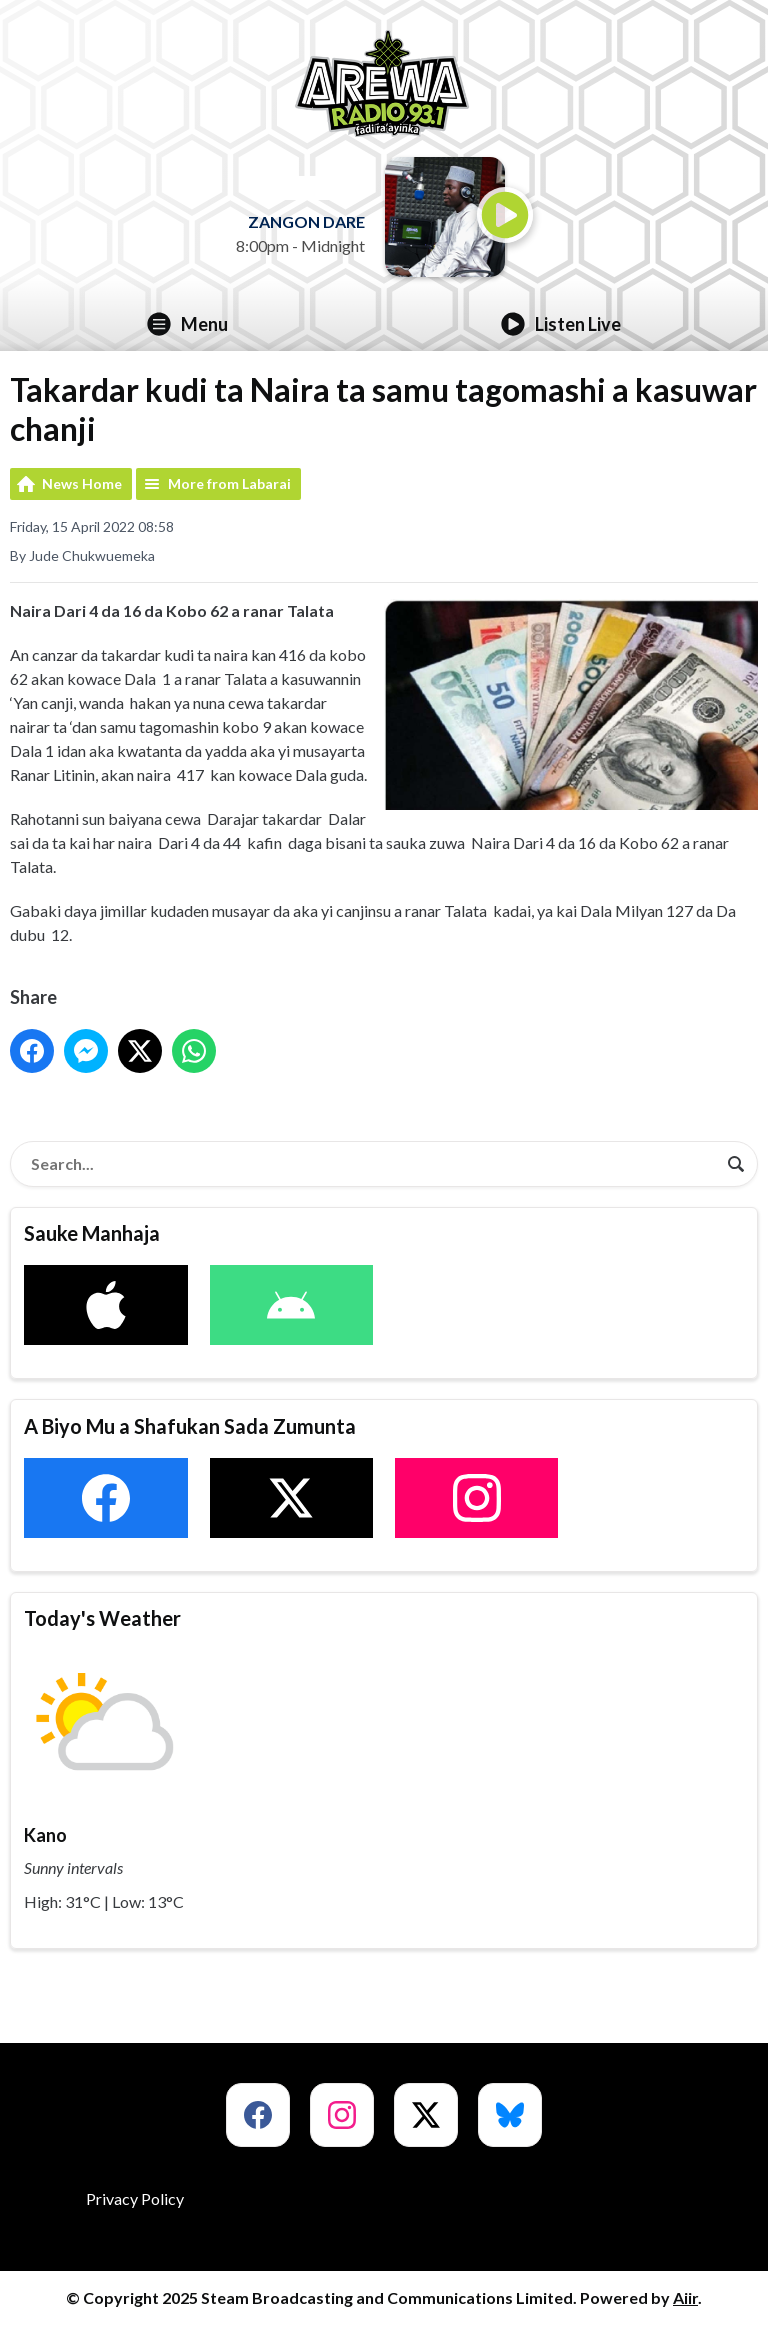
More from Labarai (229, 483)
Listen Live (561, 324)
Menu (187, 324)
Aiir (685, 2297)
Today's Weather (102, 1618)
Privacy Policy (135, 2198)
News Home (82, 483)
